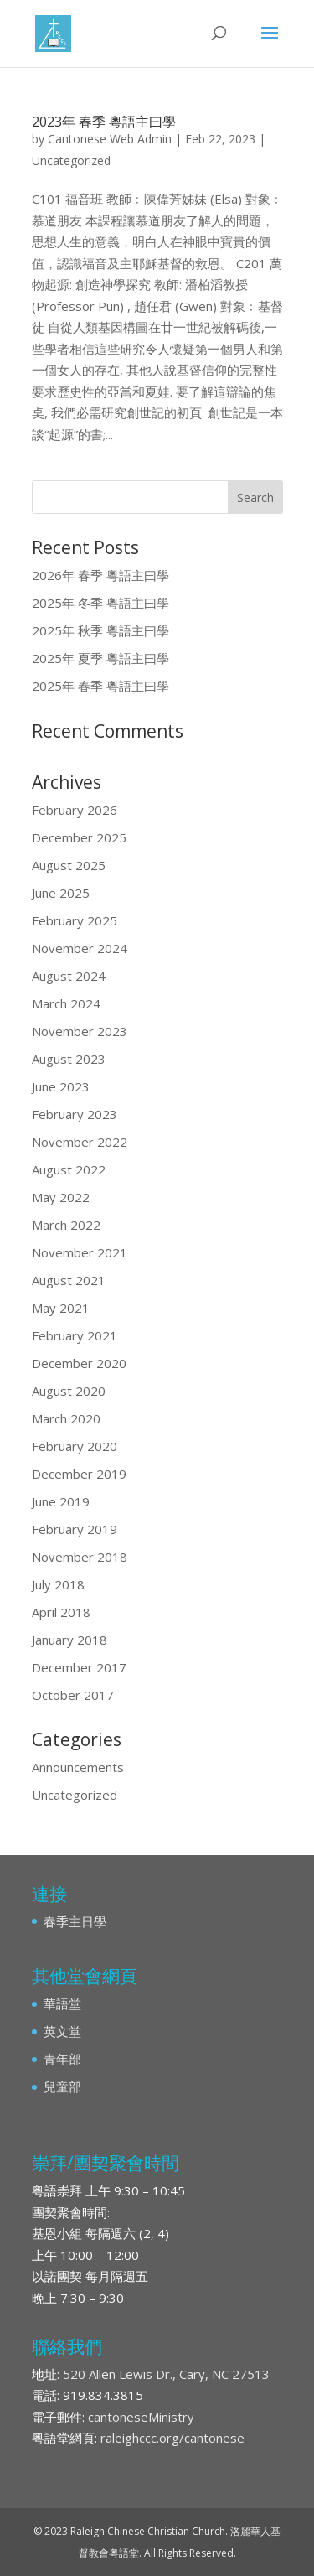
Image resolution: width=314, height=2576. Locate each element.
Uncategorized (71, 160)
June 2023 (61, 1086)
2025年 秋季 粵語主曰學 (100, 630)
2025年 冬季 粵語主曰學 (100, 602)
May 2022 (61, 1197)
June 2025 (61, 892)
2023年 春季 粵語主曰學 (104, 121)
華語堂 (62, 2003)
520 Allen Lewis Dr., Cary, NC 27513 (166, 2374)
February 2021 (74, 1335)
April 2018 (61, 1612)
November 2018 (79, 1556)
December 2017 (79, 1667)
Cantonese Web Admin (110, 139)
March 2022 (66, 1224)
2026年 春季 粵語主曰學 (100, 575)
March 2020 (66, 1418)
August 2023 (69, 1058)
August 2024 (69, 975)
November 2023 (79, 1031)
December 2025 (79, 837)
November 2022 (79, 1141)
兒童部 (62, 2086)
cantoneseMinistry (141, 2416)
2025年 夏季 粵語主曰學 (100, 658)
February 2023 (74, 1114)
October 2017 (73, 1695)
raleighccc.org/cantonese (172, 2437)
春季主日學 (75, 1921)
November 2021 (79, 1252)
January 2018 (69, 1639)
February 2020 (74, 1446)
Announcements (78, 1767)
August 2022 (69, 1169)
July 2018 (58, 1584)
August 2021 (69, 1280)
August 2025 (69, 865)
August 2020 (69, 1390)
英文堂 (62, 2031)
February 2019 (74, 1529)
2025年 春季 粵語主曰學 (100, 685)
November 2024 (79, 948)
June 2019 (61, 1501)
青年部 (62, 2058)
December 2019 (79, 1473)
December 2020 (79, 1363)
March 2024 (66, 1003)
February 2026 (74, 809)
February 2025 (74, 920)
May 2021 (61, 1307)
